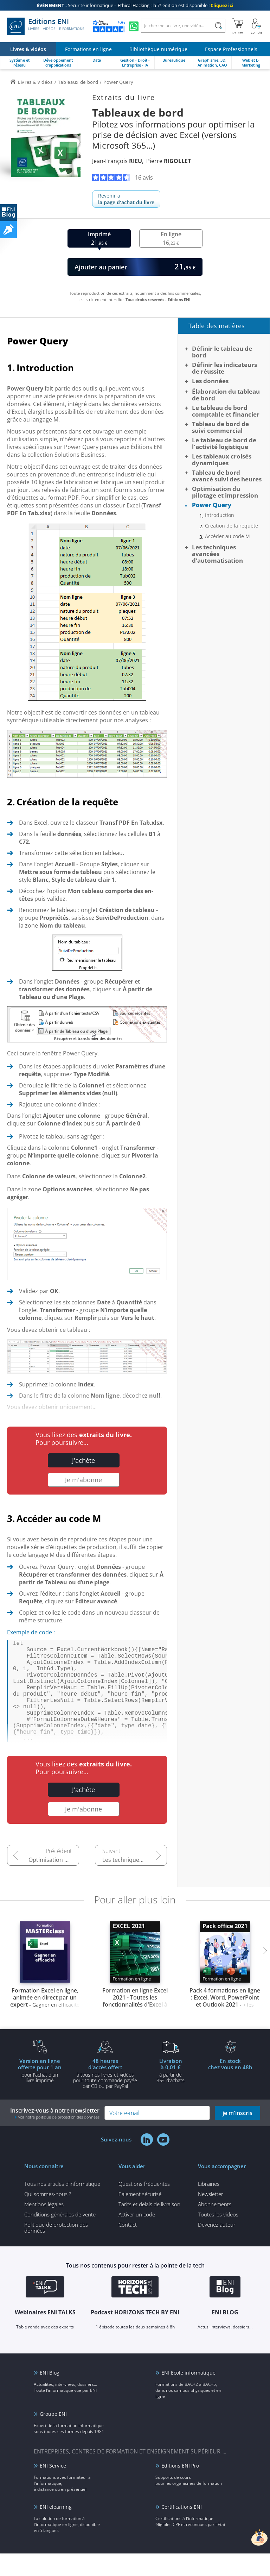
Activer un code (136, 2236)
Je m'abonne (83, 1480)
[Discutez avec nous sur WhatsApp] (134, 26)
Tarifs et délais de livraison (149, 2226)
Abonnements (214, 2226)
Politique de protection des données (56, 2250)
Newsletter (210, 2216)
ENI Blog (49, 2395)
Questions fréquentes (144, 2206)
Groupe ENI (53, 2436)
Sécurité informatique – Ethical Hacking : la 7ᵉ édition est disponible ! (135, 5)
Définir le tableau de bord (222, 351)
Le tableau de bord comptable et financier (225, 411)
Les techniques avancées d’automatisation (134, 1882)
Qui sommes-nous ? (47, 2216)
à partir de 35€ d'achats (170, 2093)
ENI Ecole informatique (188, 2395)
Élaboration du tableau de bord (226, 394)
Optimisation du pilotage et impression (53, 1882)
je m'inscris (237, 2135)
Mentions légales (44, 2226)
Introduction (219, 515)
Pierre (168, 161)
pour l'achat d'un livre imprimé (39, 2093)
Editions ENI (45, 26)
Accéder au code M (227, 536)
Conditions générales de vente (60, 2236)
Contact (127, 2247)
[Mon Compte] (256, 26)
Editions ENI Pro (180, 2488)
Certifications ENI (181, 2529)
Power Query (211, 504)
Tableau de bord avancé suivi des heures (227, 475)
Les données (210, 381)
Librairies (208, 2206)
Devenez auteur (217, 2247)
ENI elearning (56, 2529)
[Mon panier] (237, 26)
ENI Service (53, 2488)
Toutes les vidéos (218, 2236)
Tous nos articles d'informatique (62, 2206)
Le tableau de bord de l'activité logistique (224, 443)
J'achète (83, 1460)
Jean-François (117, 161)
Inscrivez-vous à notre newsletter (54, 2135)
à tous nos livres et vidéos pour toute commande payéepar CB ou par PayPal (105, 2096)
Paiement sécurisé (139, 2216)
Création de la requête (231, 526)
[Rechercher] (218, 26)
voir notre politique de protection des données (58, 2139)
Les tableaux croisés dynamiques (221, 459)
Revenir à (126, 199)
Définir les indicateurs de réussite (224, 368)
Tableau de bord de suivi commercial (220, 427)
